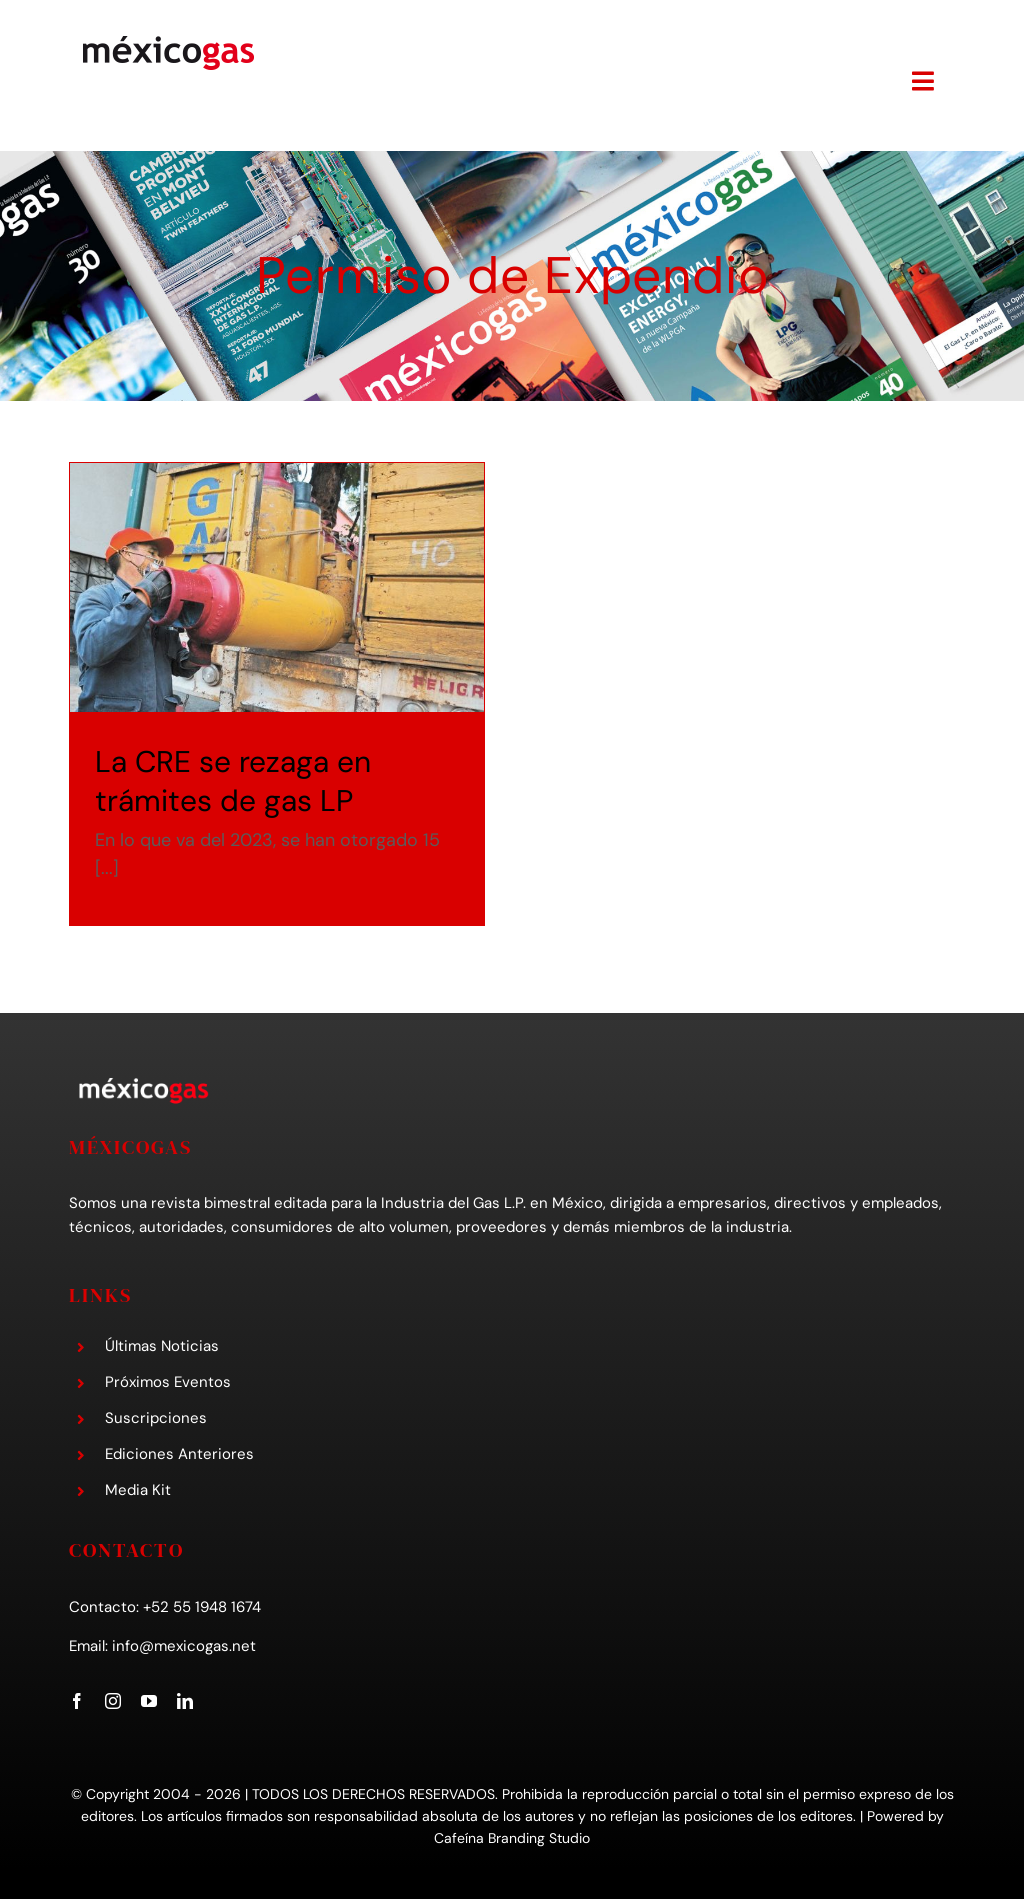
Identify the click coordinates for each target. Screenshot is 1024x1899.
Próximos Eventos (168, 1378)
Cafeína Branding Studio (512, 1834)
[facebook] (77, 1696)
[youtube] (149, 1696)
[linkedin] (185, 1696)
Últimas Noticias (162, 1342)
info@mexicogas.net (184, 1641)
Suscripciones (156, 1414)
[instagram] (113, 1696)
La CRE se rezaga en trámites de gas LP (233, 781)
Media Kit (138, 1486)
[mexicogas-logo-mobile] (169, 41)
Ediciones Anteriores (179, 1450)
